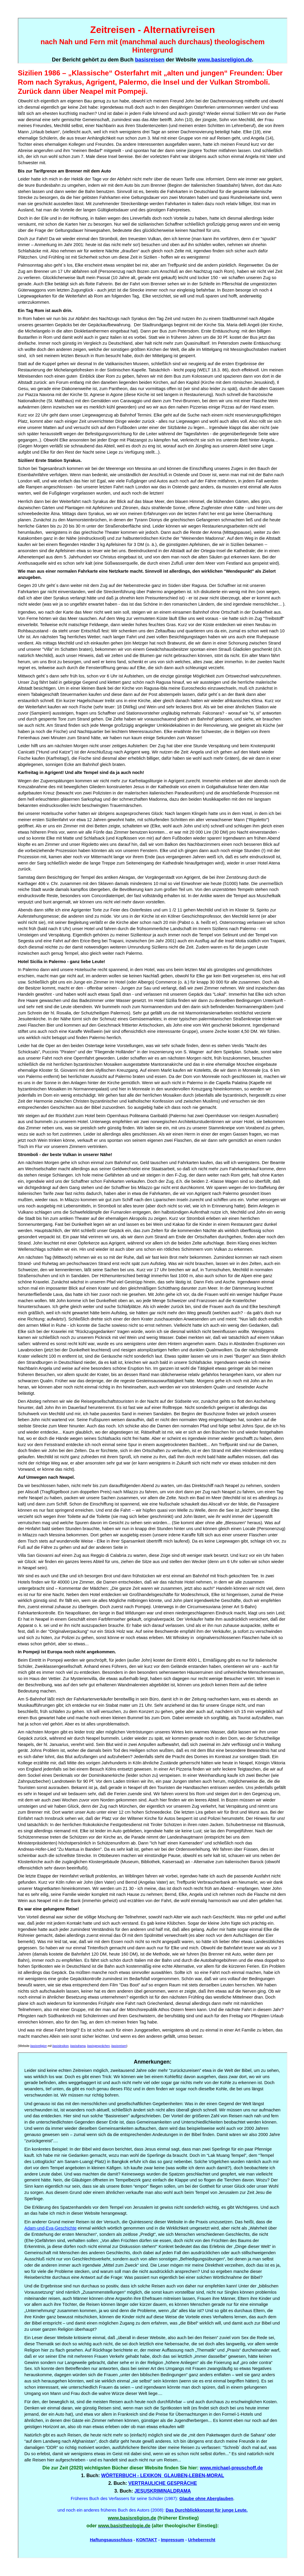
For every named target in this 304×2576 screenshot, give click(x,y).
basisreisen (118, 2046)
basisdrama (78, 2046)
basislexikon (61, 2046)
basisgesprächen (98, 2046)
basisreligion (38, 2046)
